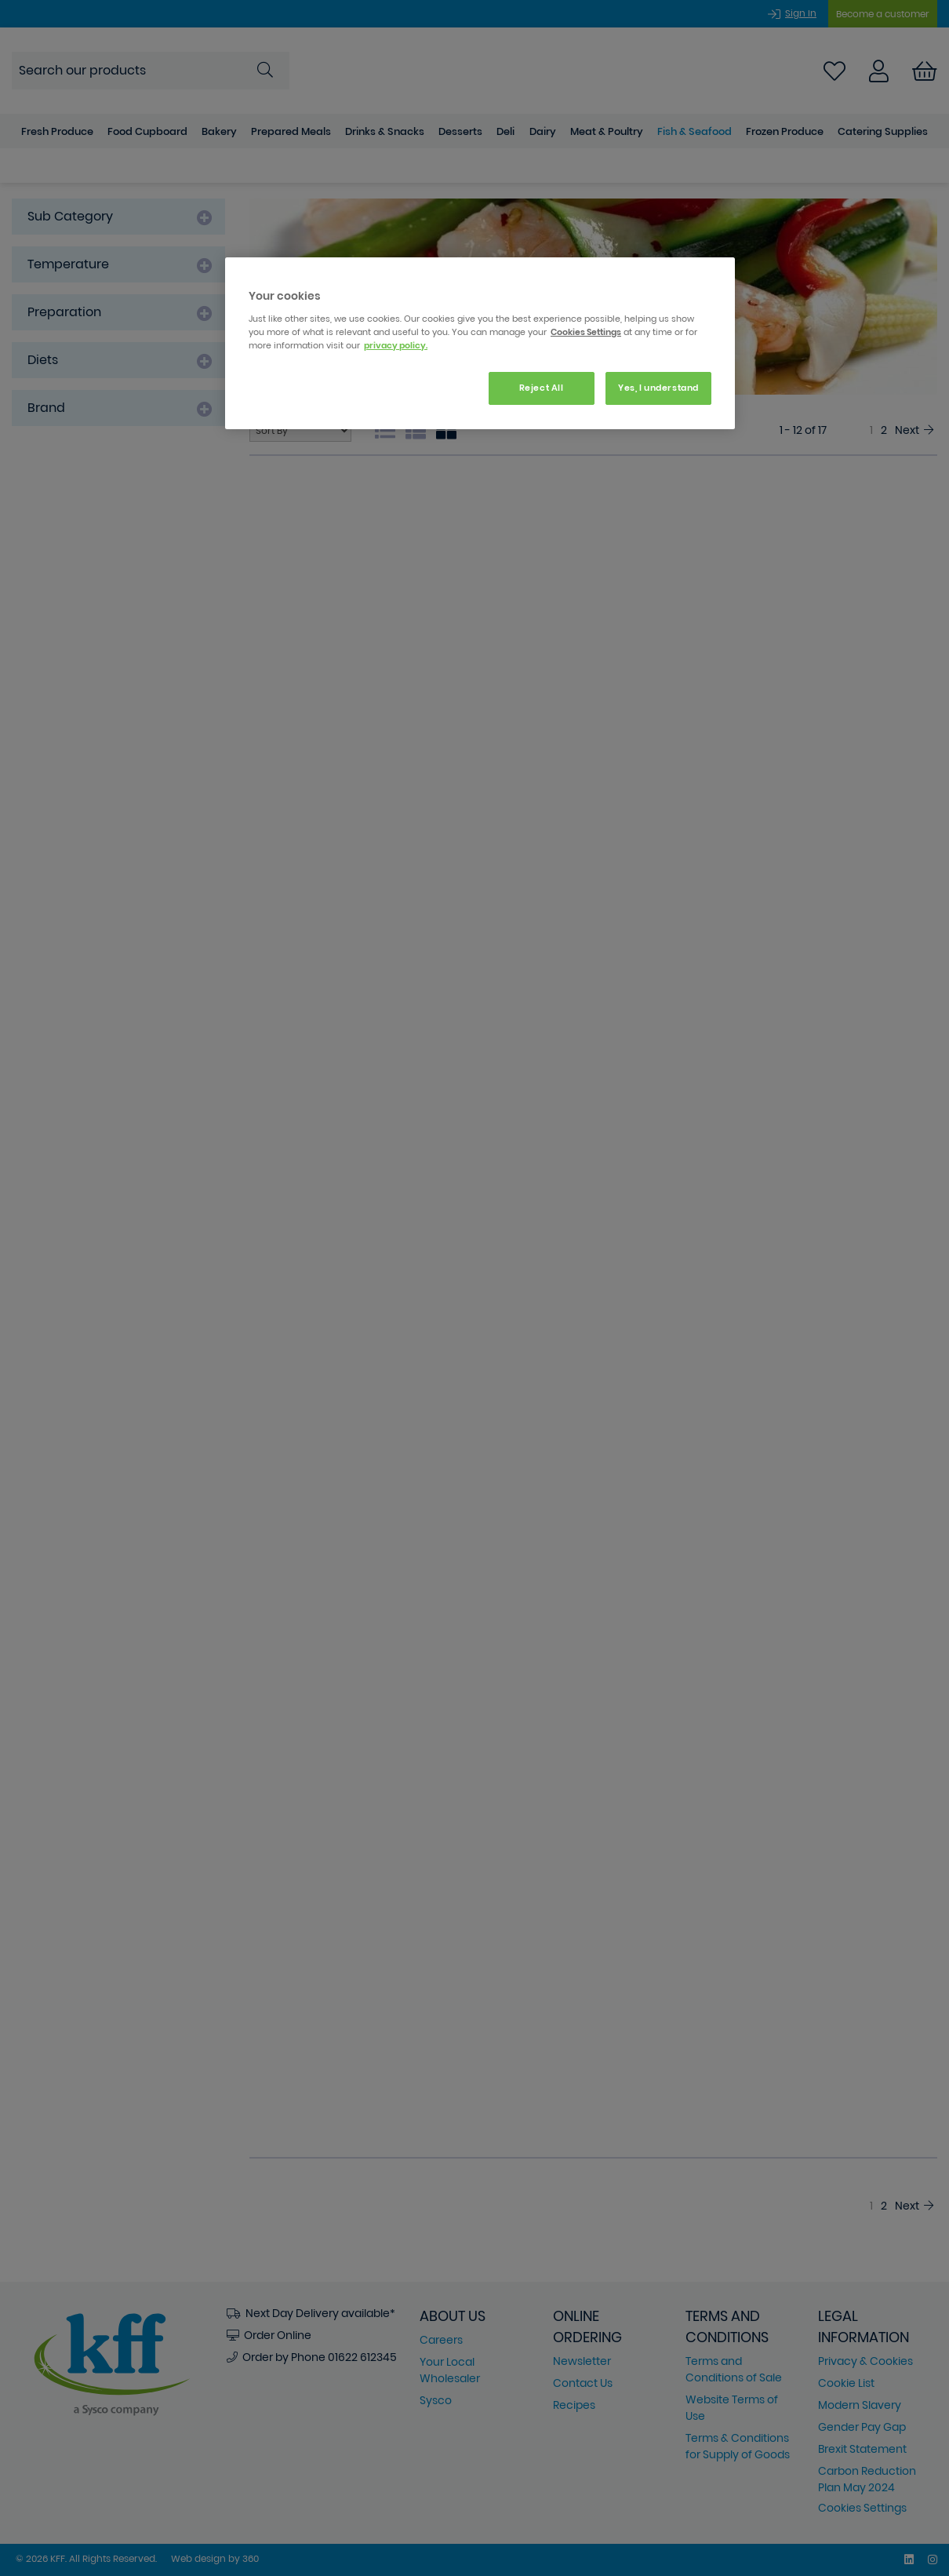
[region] (480, 343)
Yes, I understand (658, 387)
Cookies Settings (586, 332)
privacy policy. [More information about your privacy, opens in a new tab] (395, 345)
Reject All (541, 387)
